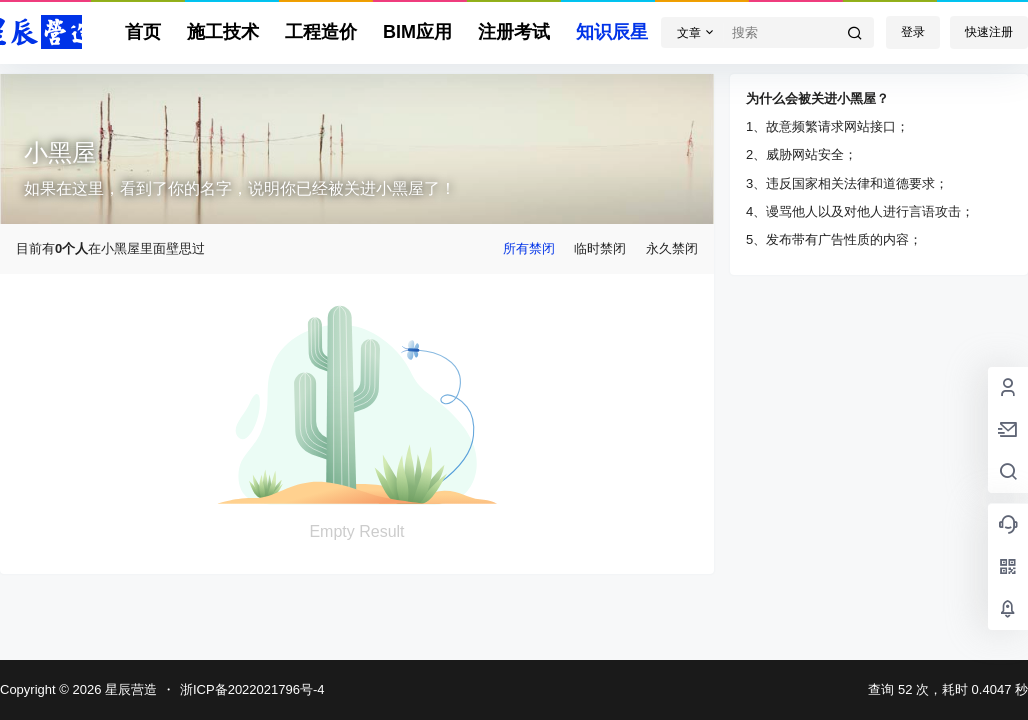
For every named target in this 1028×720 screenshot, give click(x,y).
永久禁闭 (672, 248)
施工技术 (223, 32)
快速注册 (989, 32)
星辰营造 (129, 689)
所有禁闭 (529, 248)
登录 (913, 32)
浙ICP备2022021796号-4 (252, 689)
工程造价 (321, 32)
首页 (143, 32)
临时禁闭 (600, 248)
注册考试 (514, 32)
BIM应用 (417, 32)
